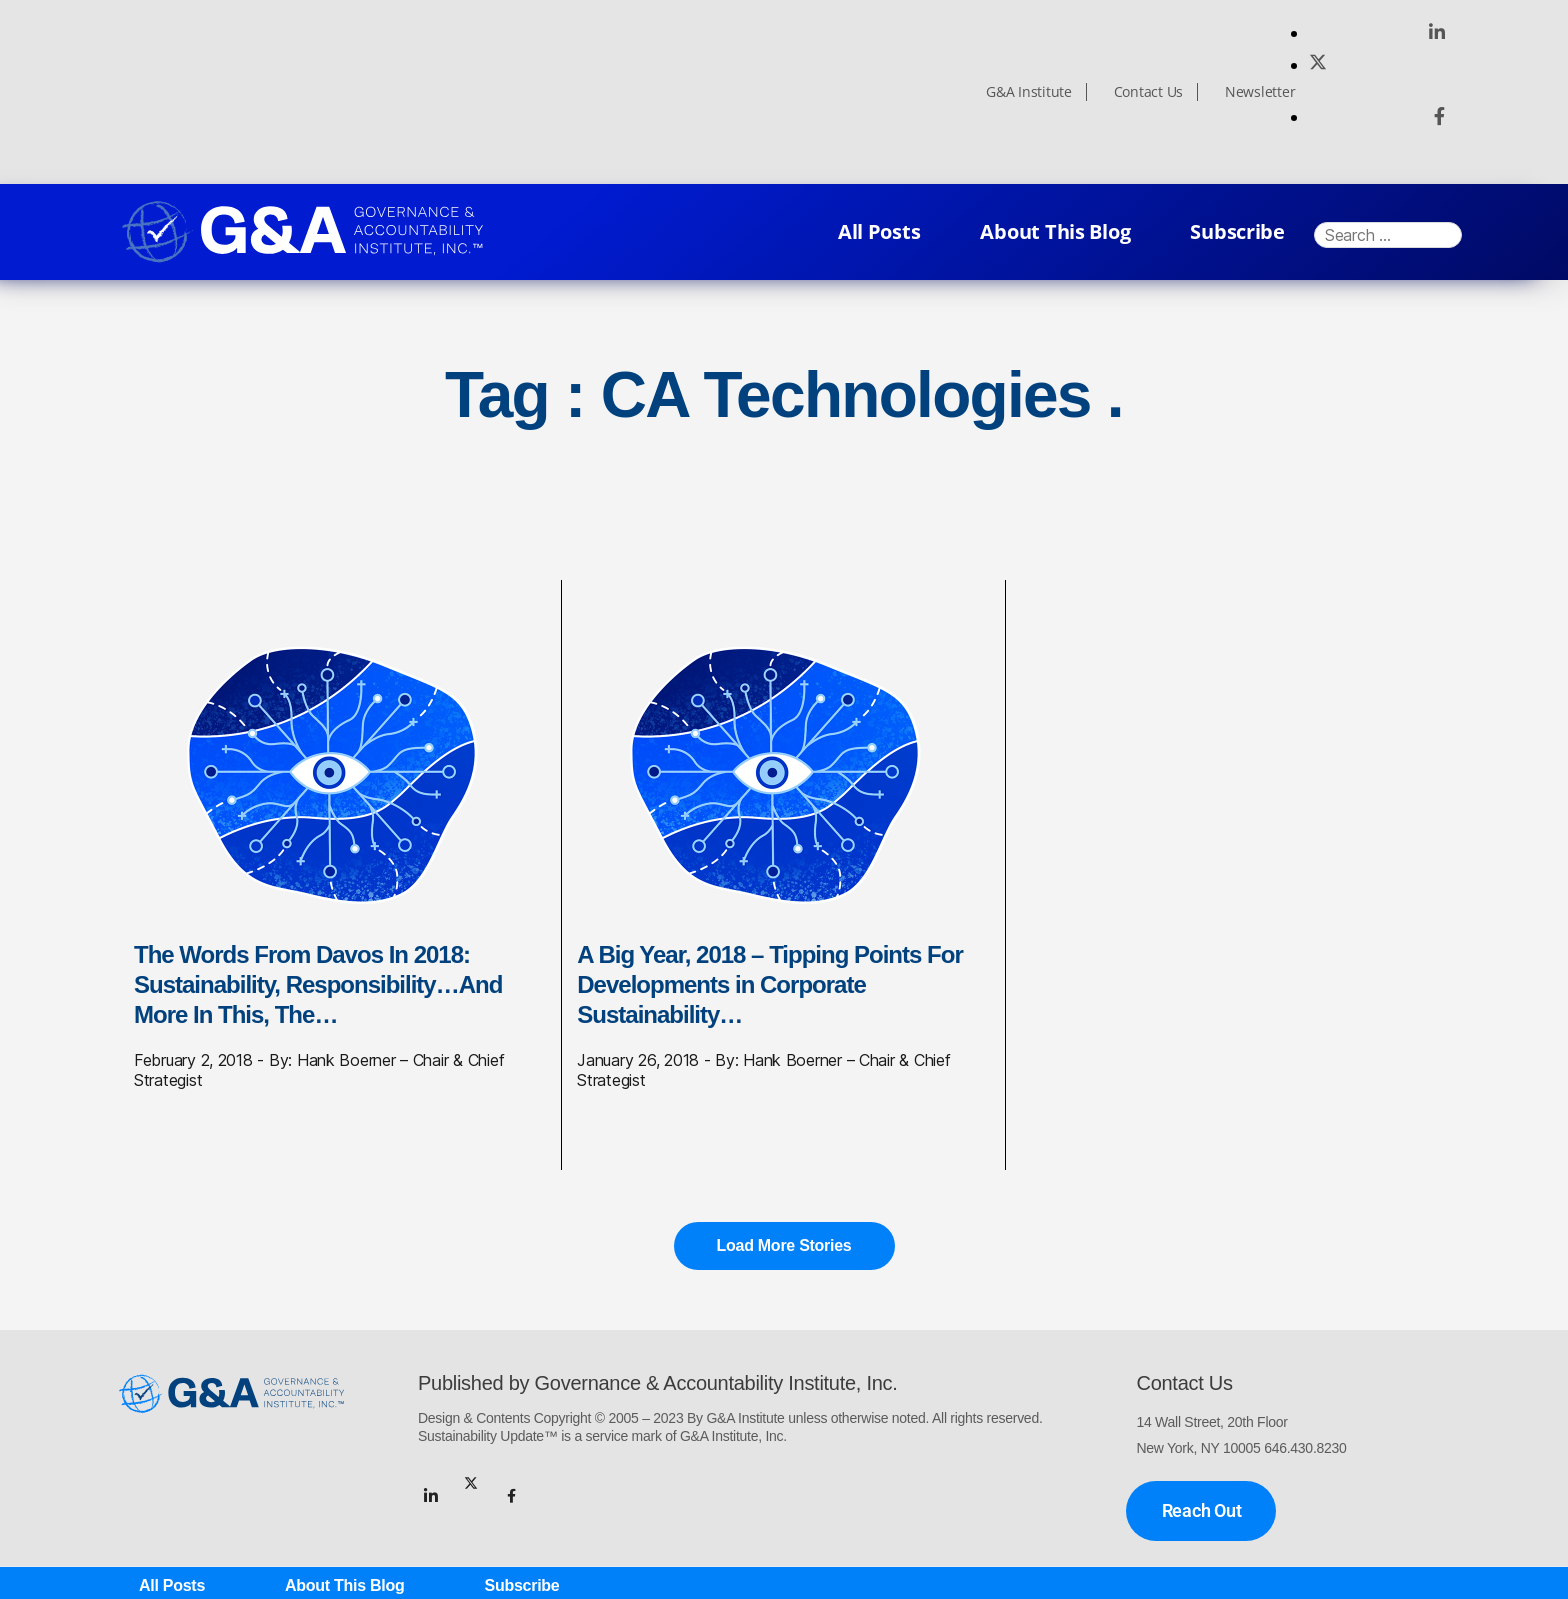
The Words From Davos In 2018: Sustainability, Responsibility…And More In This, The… (318, 984)
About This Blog (1055, 231)
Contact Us (1148, 92)
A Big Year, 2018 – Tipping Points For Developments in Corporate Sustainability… (769, 984)
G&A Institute (1029, 92)
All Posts (879, 231)
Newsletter (1260, 92)
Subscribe (1237, 231)
